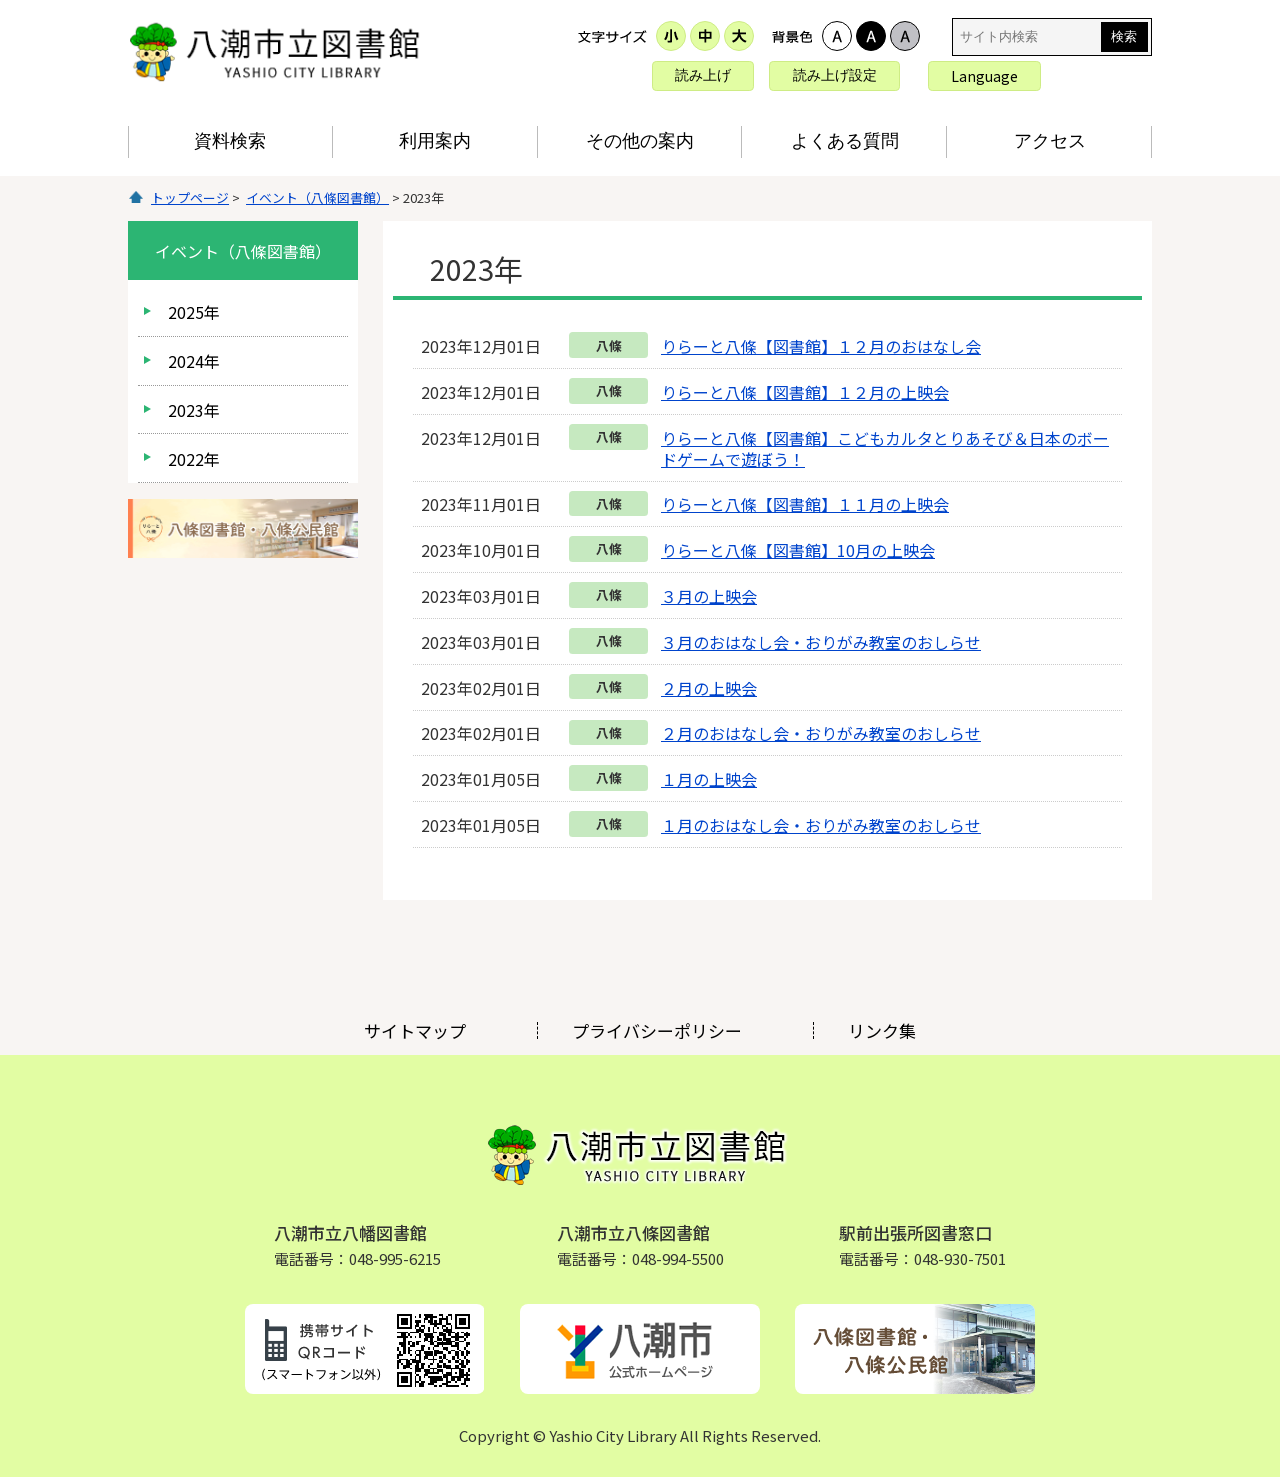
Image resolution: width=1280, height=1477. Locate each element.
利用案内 (435, 141)
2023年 (194, 410)
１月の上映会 (709, 779)
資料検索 (230, 141)
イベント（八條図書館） (317, 197)
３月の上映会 (709, 596)
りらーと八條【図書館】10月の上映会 (798, 550)
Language (984, 76)
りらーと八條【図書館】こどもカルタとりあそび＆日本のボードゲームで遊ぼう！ (885, 448)
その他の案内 (640, 141)
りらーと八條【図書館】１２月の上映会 (805, 392)
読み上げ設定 (835, 75)
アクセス (1050, 141)
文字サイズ (612, 36)
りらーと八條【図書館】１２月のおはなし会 (821, 346)
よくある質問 (845, 141)
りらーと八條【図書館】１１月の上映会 (805, 504)
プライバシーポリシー (657, 1030)
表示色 (792, 36)
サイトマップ (415, 1030)
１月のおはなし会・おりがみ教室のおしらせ (821, 825)
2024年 (194, 361)
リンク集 (882, 1030)
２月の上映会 (709, 688)
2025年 (194, 312)
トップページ (190, 197)
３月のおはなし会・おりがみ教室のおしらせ (821, 642)
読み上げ (703, 75)
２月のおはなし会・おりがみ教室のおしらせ (821, 733)
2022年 (194, 459)
